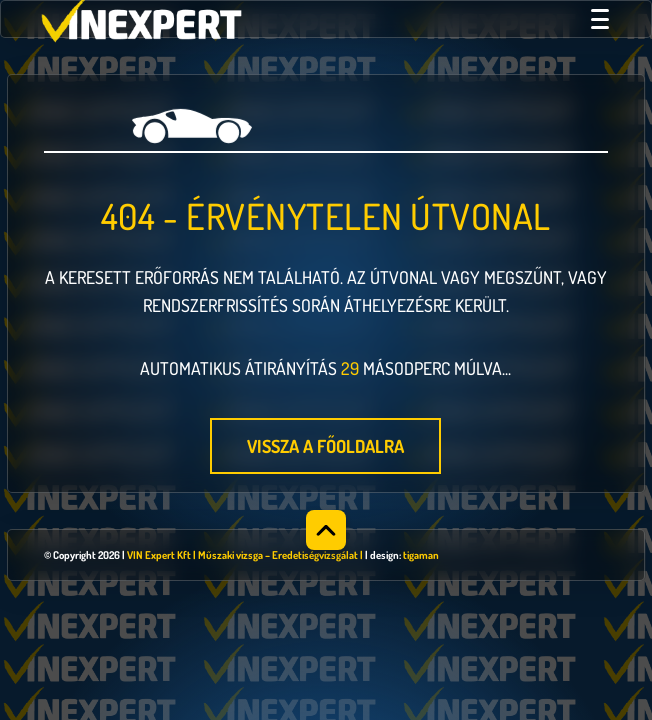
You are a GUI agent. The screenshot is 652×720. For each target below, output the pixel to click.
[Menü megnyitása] (600, 19)
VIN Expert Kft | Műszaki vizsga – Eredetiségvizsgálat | (245, 555)
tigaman (421, 555)
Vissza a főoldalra (325, 446)
